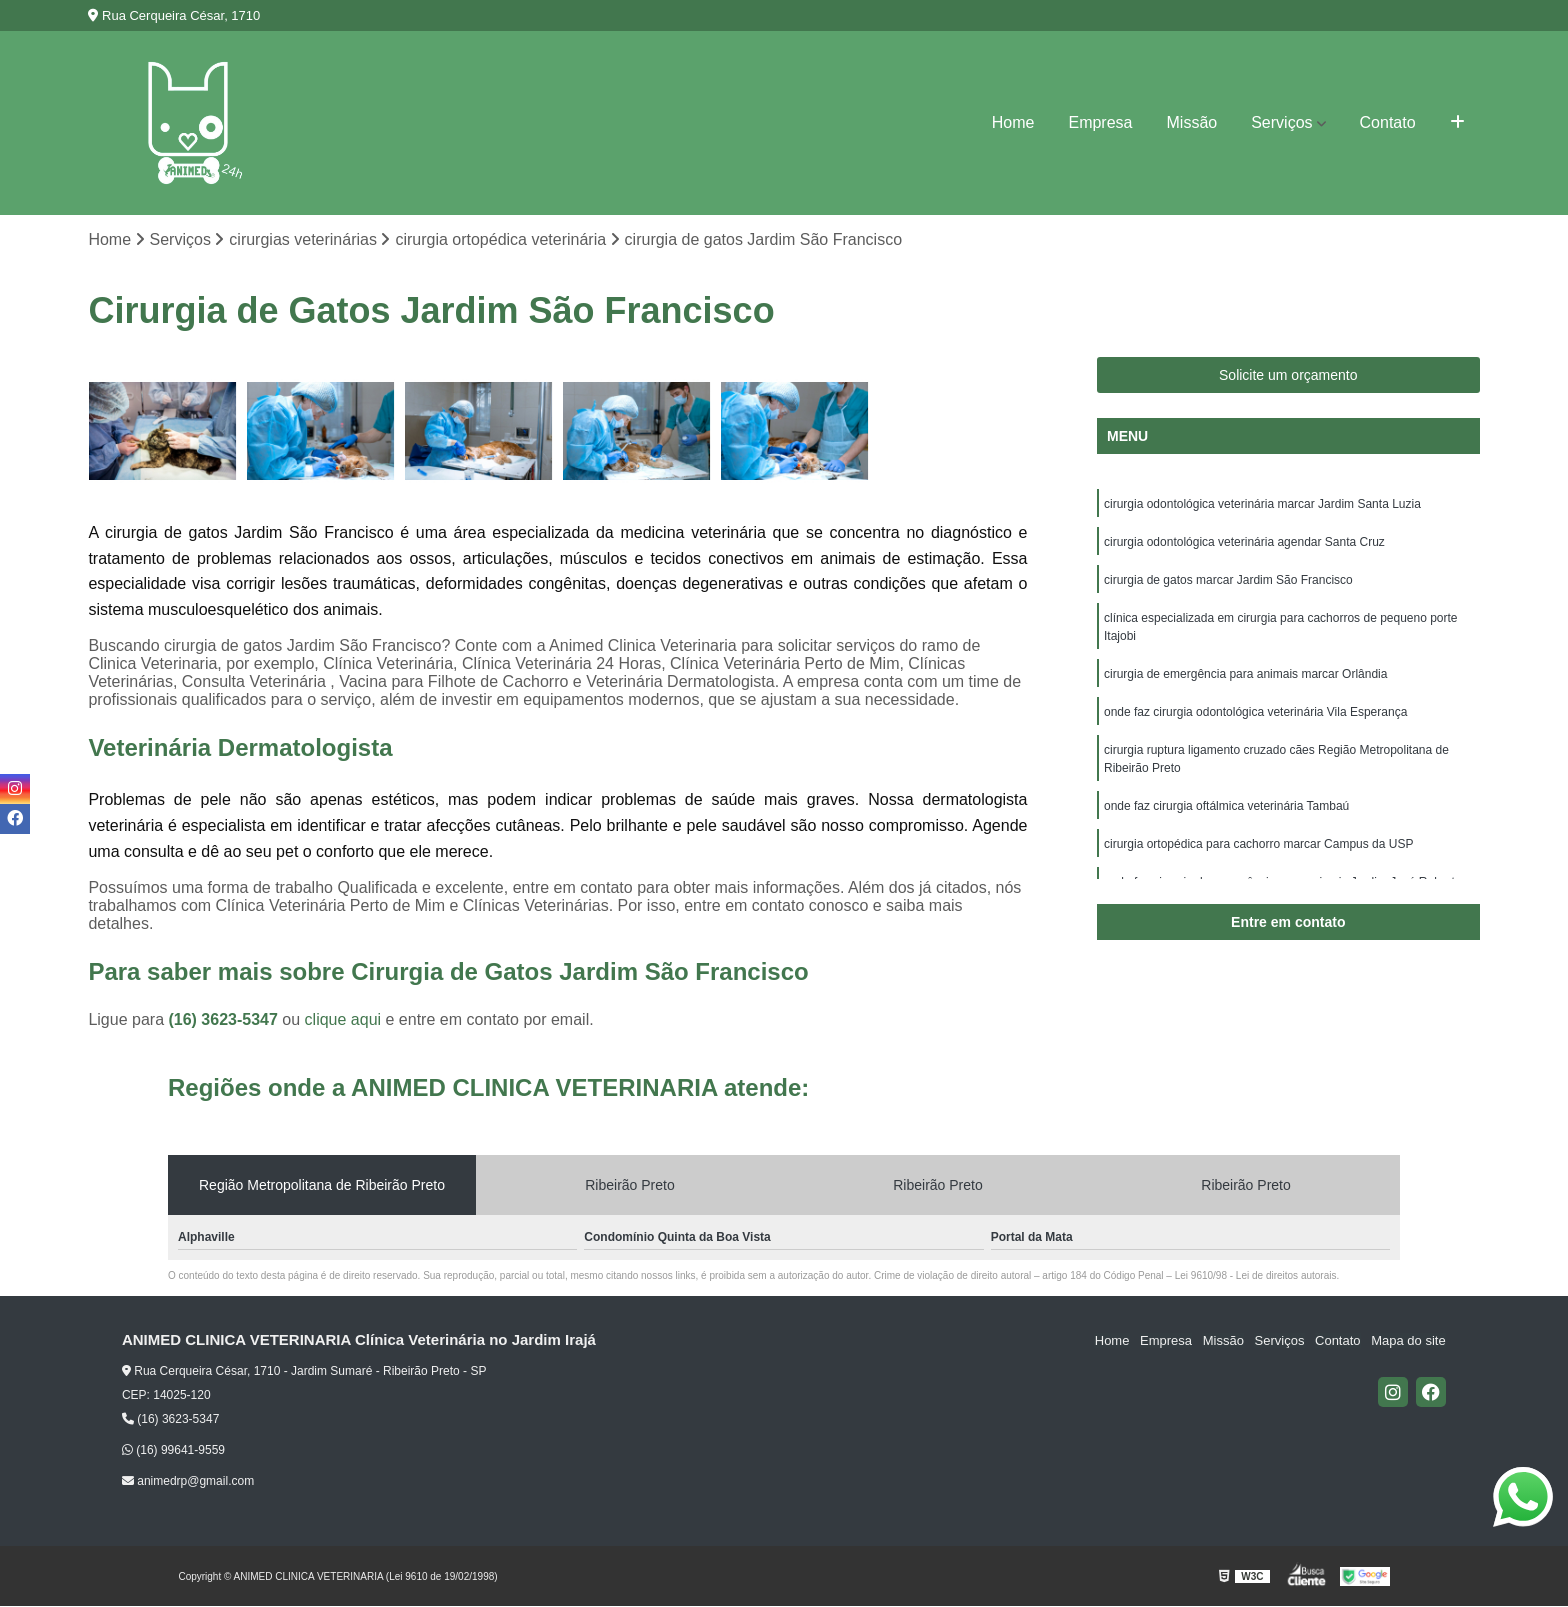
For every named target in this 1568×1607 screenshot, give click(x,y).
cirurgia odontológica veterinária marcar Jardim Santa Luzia (1262, 504)
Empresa (1100, 122)
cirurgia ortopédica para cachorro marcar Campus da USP (1258, 844)
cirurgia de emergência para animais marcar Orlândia (1245, 674)
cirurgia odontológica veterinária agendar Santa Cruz (1244, 542)
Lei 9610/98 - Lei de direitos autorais (1256, 1275)
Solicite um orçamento (1288, 375)
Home (1013, 122)
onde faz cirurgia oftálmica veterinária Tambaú (1226, 806)
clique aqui (343, 1019)
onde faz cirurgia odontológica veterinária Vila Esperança (1255, 712)
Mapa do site (1409, 1340)
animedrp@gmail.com (188, 1482)
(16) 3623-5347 (225, 1019)
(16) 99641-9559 (173, 1450)
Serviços (1281, 122)
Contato (1388, 122)
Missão (1192, 122)
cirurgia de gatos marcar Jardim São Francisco (1228, 580)
